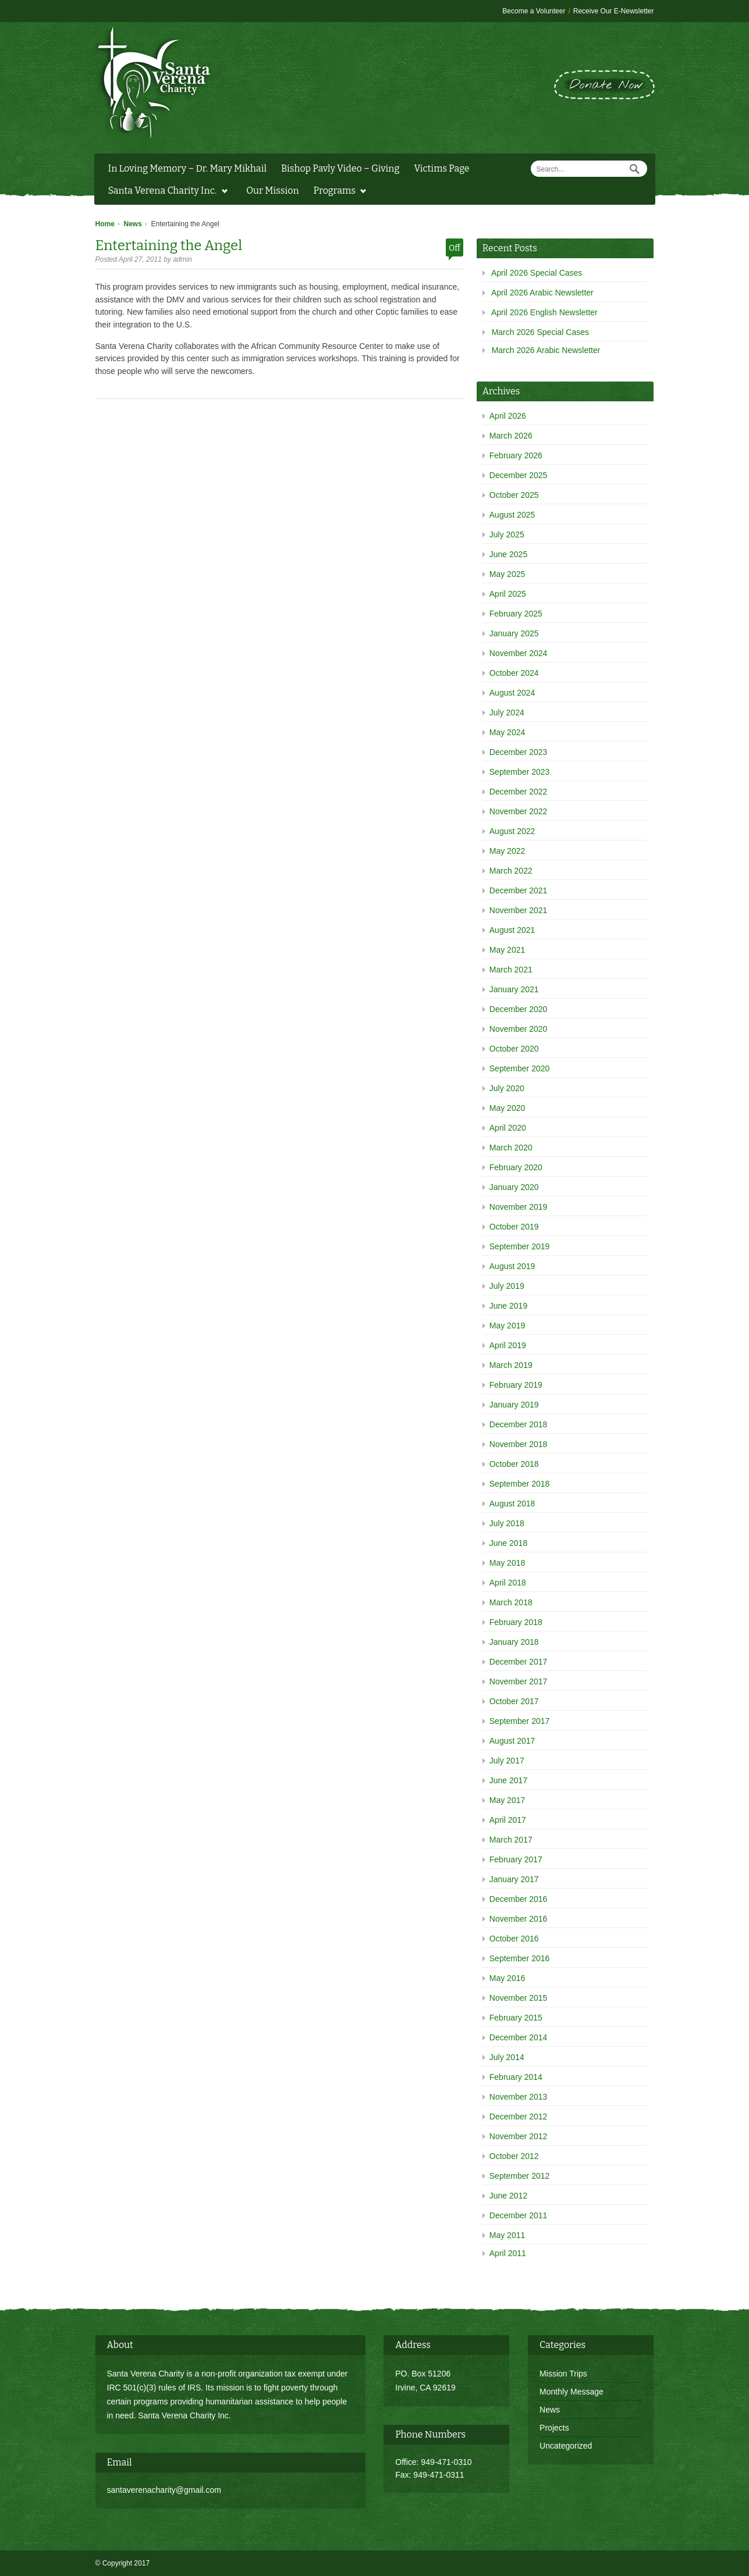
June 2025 (508, 554)
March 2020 (511, 1147)
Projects (554, 2427)
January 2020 (514, 1187)
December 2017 (518, 1661)
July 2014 (506, 2057)
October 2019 (514, 1226)
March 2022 (511, 870)
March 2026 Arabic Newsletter (546, 350)
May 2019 (507, 1325)
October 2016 (514, 1938)
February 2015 (515, 2017)
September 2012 (519, 2175)
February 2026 (515, 455)
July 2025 (506, 534)
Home (105, 224)
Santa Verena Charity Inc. (165, 192)
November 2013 (518, 2096)
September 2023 (519, 771)
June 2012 (508, 2195)
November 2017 (518, 1681)
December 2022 (518, 791)
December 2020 (518, 1009)
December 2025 (518, 475)
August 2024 (512, 692)
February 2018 (515, 1622)
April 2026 (507, 416)
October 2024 (514, 673)
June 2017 (508, 1780)
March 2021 (511, 969)
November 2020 (518, 1029)
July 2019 (506, 1286)
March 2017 (511, 1839)
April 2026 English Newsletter (544, 312)
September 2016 (519, 1958)
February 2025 (515, 613)
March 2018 (511, 1602)
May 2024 (507, 732)
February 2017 (515, 1859)
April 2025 (507, 593)
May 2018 (507, 1562)
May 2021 (507, 949)
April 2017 (507, 1820)
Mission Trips (563, 2373)
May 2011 (507, 2235)
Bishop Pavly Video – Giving (340, 168)
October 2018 (514, 1464)
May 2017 (507, 1800)
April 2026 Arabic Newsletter (542, 292)
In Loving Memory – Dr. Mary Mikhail (187, 168)
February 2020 (515, 1167)
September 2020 (519, 1068)
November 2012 (518, 2136)
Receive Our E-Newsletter (613, 11)
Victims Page (441, 168)
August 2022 (512, 831)
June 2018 (508, 1543)
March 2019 (511, 1365)
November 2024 (518, 653)
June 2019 (508, 1305)
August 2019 (512, 1266)
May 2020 (507, 1108)
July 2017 (506, 1760)
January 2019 (514, 1404)
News (133, 224)
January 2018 (514, 1642)
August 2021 (512, 930)
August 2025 (512, 514)
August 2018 (512, 1503)
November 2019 (518, 1207)
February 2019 (515, 1384)
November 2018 (518, 1444)
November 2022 (518, 811)
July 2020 (506, 1088)
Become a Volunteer (533, 11)
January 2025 (514, 633)
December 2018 (518, 1424)
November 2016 (518, 1918)
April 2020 (507, 1127)
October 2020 (514, 1048)
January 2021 (514, 989)
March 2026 (511, 435)
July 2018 (506, 1523)
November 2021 (518, 910)
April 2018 (507, 1582)
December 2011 (518, 2215)
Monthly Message (571, 2391)
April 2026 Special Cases (536, 272)
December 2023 (518, 752)
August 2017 (512, 1740)
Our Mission (272, 190)
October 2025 (514, 495)
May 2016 (507, 1978)
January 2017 (514, 1879)
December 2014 (518, 2037)
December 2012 (518, 2116)
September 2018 (519, 1483)
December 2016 (518, 1899)
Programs (337, 192)
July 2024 (506, 712)
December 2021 (518, 890)
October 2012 (514, 2156)
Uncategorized (565, 2445)
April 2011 (507, 2253)
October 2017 (514, 1701)
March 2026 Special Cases (540, 332)
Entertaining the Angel (169, 245)
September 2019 (519, 1246)
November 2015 (518, 1998)
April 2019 (507, 1345)
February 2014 (515, 2077)
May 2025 (507, 574)
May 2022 (507, 851)
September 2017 (519, 1721)
